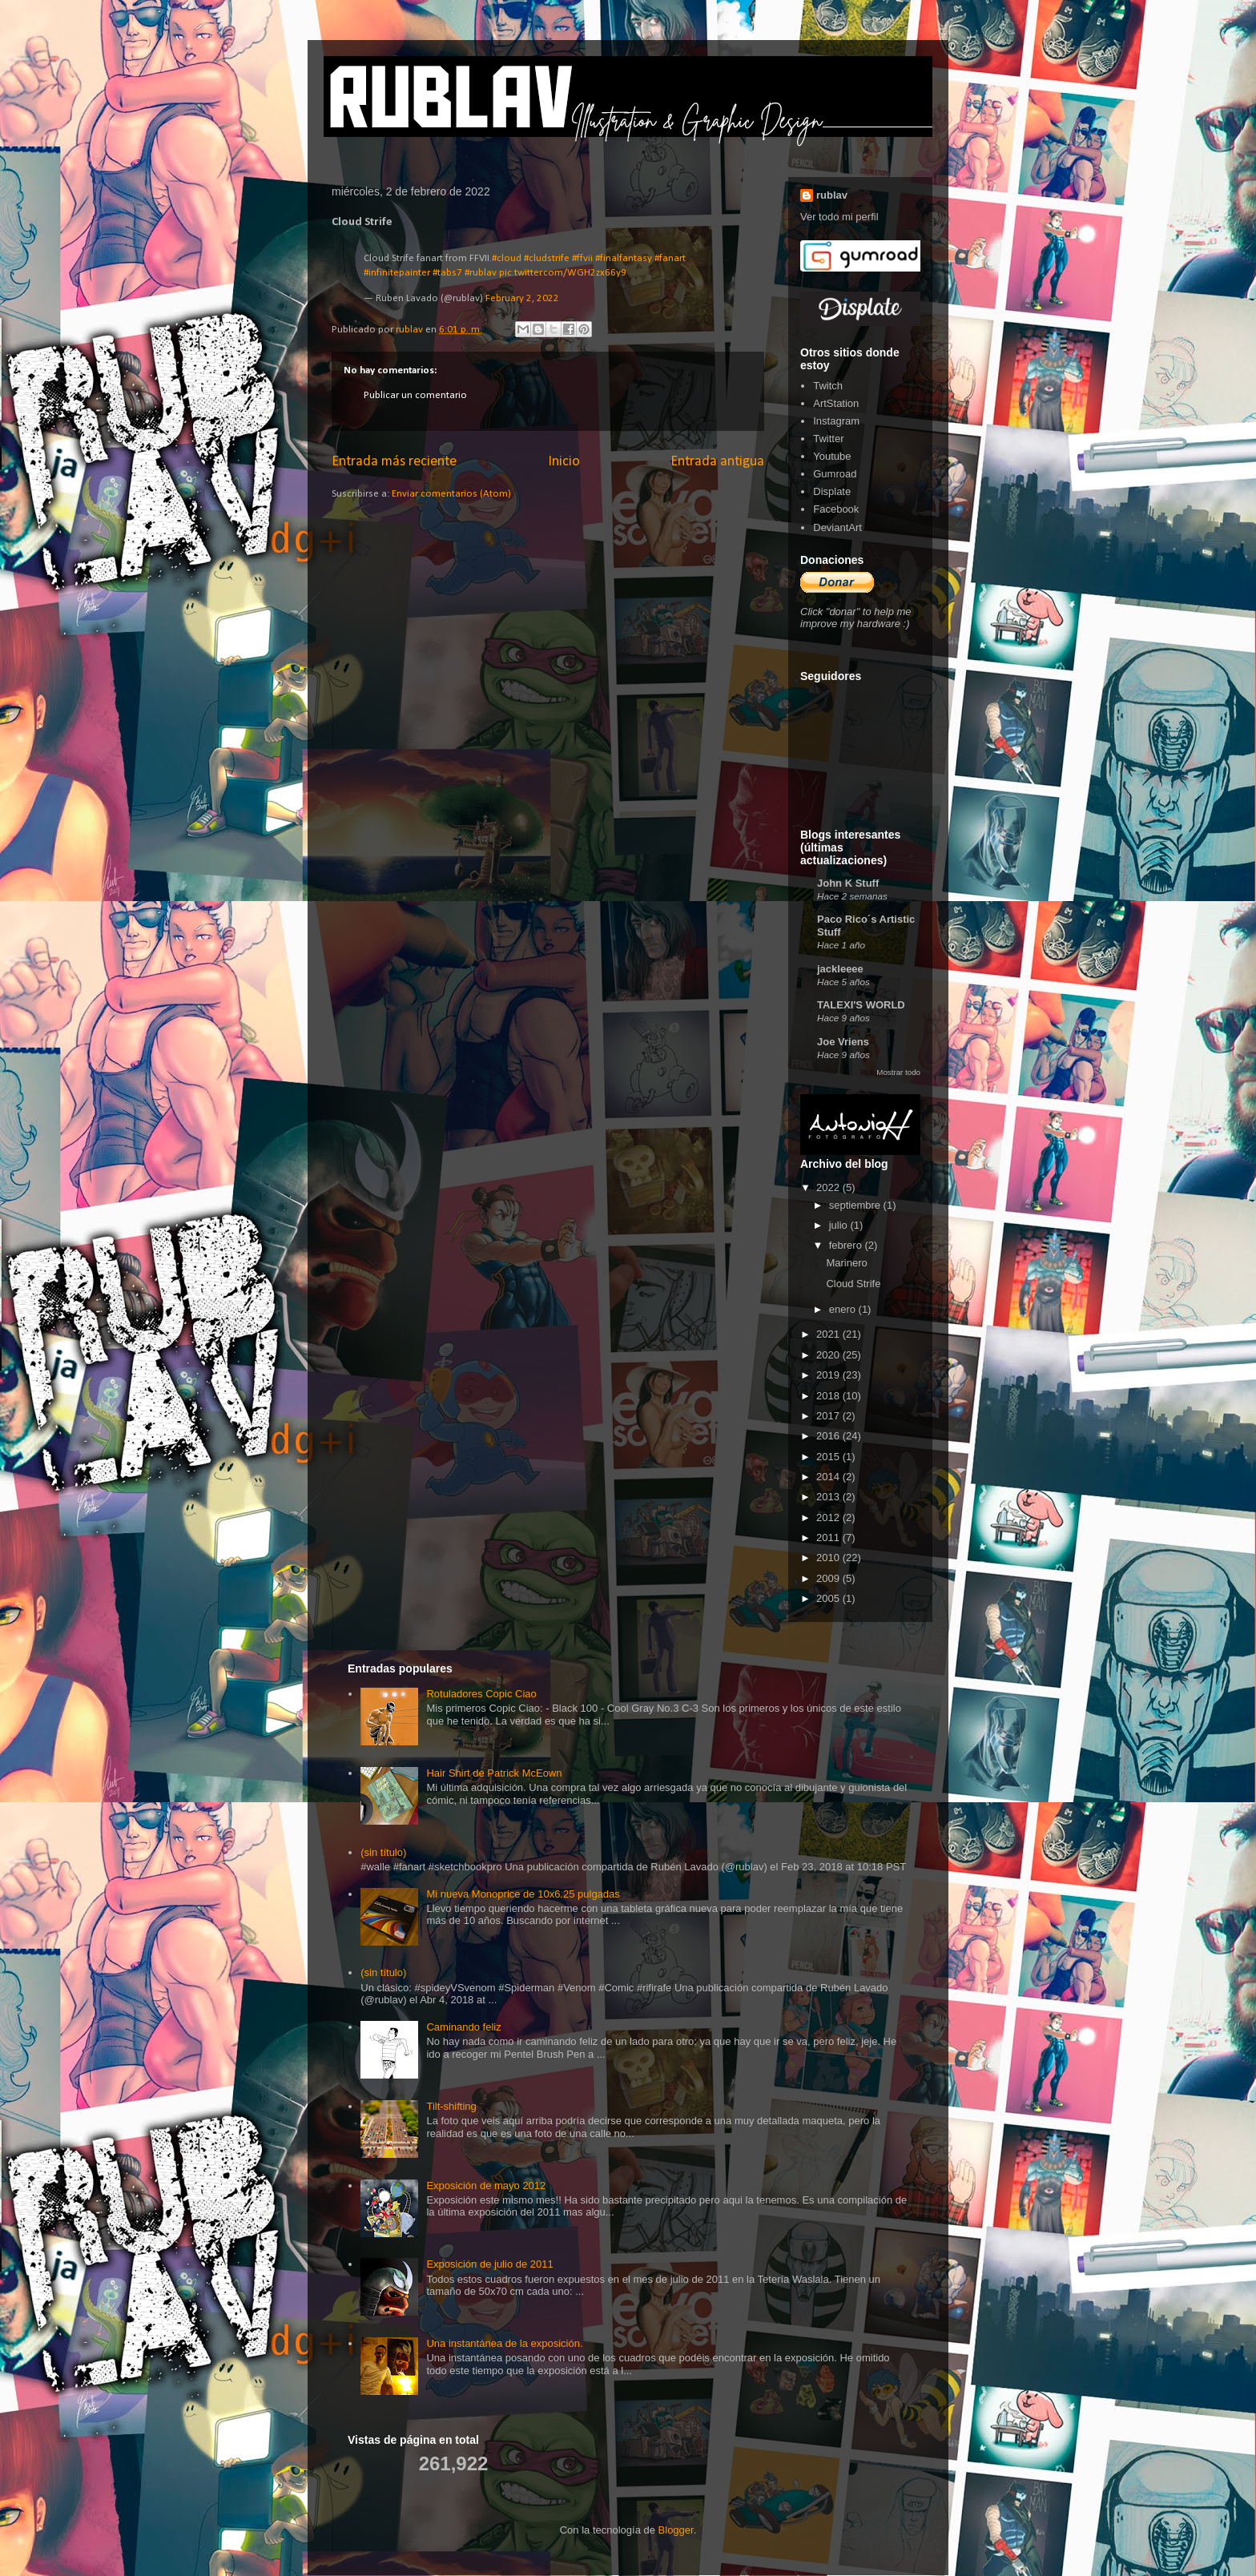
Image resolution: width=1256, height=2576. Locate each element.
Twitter (828, 439)
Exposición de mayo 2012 (485, 2186)
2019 (829, 1375)
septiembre (856, 1205)
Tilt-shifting (451, 2106)
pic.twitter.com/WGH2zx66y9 (562, 273)
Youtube (832, 456)
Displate (832, 491)
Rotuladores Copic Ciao (481, 1694)
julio (840, 1225)
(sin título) (383, 1852)
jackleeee (840, 969)
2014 (829, 1477)
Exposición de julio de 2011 (489, 2264)
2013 (829, 1497)
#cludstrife (547, 258)
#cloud (506, 258)
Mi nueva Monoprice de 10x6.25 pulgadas (522, 1894)
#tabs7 (447, 273)
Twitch (828, 386)
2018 (829, 1396)
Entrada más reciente (394, 461)
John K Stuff (848, 883)
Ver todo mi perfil (839, 217)
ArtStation (836, 403)
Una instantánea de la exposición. (504, 2343)
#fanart (670, 258)
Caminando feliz (463, 2027)
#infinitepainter (397, 273)
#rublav (481, 273)
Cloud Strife (853, 1284)
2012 (829, 1517)
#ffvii (582, 258)
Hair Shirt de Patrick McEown (494, 1773)
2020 (829, 1355)
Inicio (564, 461)
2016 (829, 1436)
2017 (829, 1416)
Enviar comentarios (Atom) (451, 494)
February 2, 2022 (522, 298)
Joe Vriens (843, 1042)
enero (844, 1309)
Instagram (836, 421)
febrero (847, 1245)
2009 (829, 1578)
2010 (829, 1558)
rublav (831, 195)
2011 (829, 1538)
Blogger (676, 2530)
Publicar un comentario (415, 395)
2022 (829, 1187)
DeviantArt (837, 527)
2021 (829, 1334)
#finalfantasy (623, 258)
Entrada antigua (717, 461)
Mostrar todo (898, 1072)
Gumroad (834, 474)
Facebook (836, 509)
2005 (829, 1598)
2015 (829, 1457)
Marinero (846, 1263)
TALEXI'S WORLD (861, 1005)
